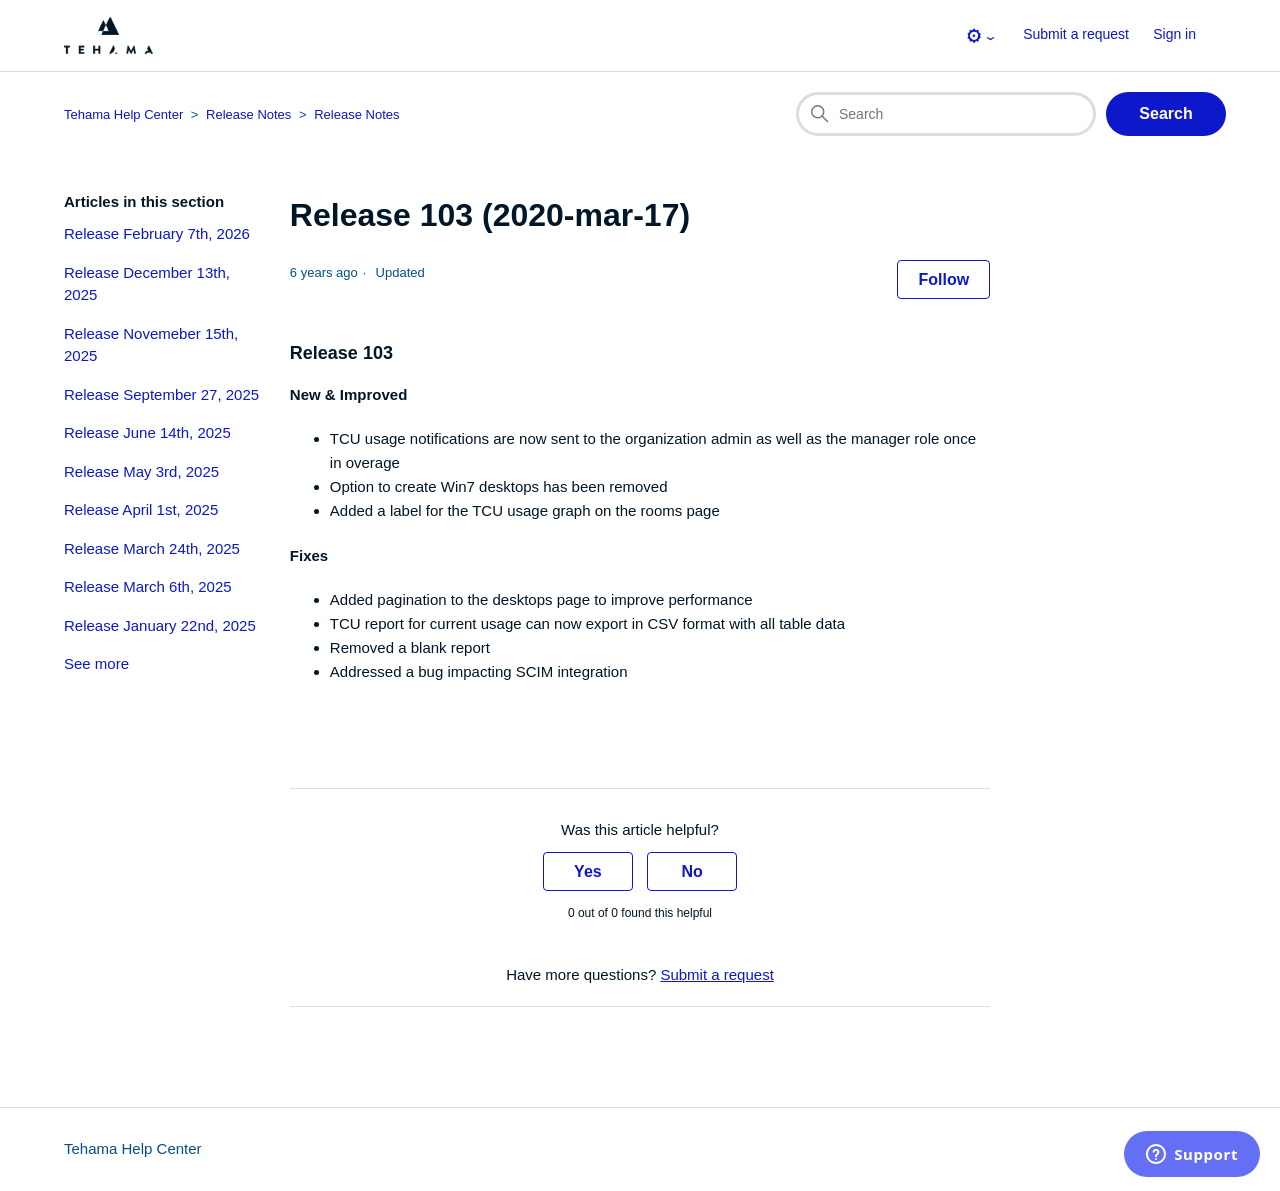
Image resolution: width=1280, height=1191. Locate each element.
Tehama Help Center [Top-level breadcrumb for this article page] (123, 114)
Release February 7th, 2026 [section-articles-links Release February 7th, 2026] (157, 233)
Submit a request (1076, 34)
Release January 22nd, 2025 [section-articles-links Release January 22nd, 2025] (160, 625)
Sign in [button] (1174, 34)
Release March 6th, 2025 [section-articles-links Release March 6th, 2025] (148, 586)
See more (96, 663)
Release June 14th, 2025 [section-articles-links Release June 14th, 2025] (147, 432)
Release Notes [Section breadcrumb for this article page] (356, 114)
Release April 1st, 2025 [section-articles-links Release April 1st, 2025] (141, 509)
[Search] (946, 114)
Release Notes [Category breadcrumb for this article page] (248, 114)
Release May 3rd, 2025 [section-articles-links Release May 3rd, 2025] (141, 471)
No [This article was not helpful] (691, 871)
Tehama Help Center (133, 1148)
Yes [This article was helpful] (588, 871)
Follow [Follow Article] (943, 279)
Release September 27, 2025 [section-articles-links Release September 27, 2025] (161, 394)
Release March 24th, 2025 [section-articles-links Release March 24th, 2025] (152, 548)
